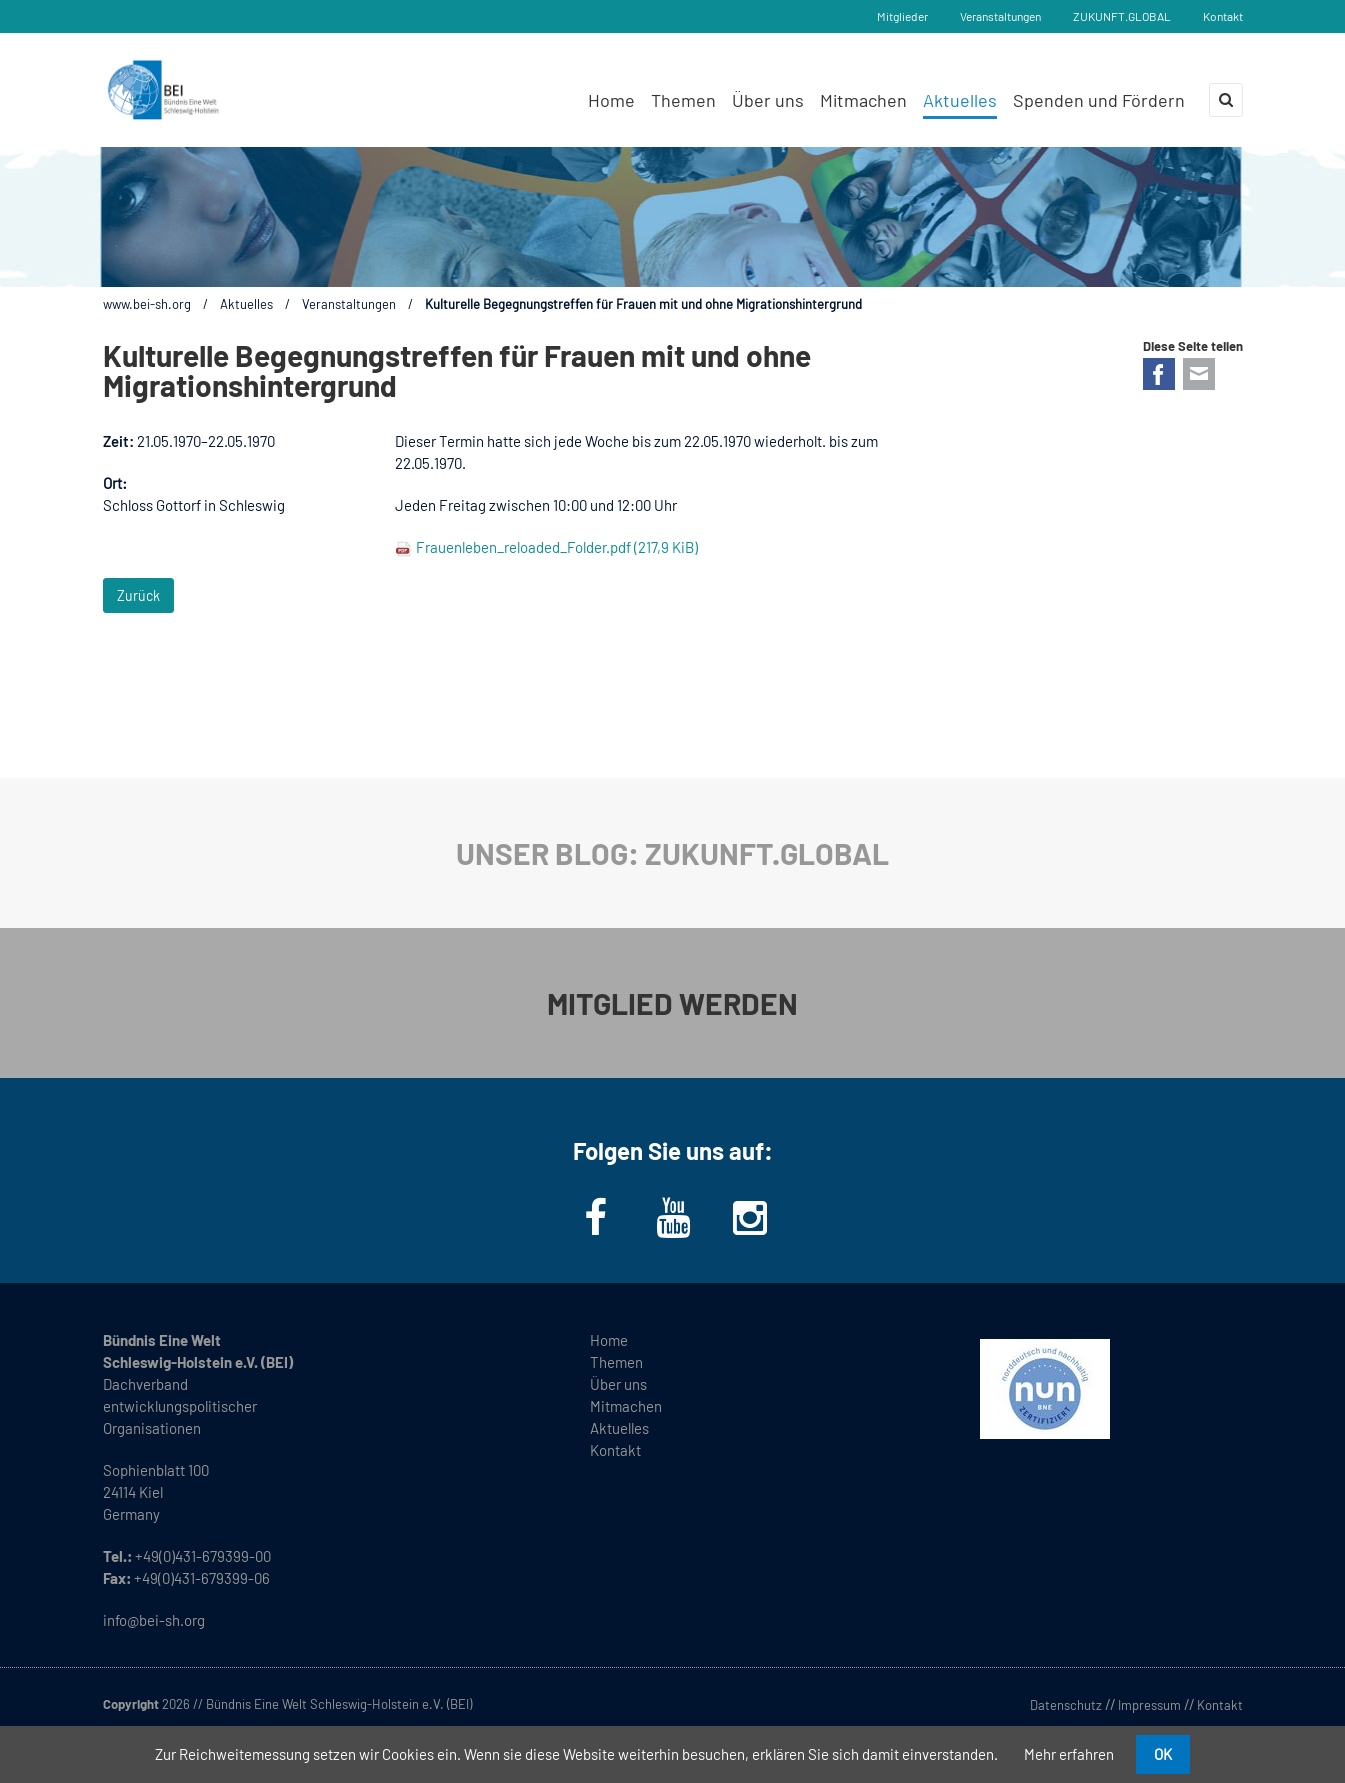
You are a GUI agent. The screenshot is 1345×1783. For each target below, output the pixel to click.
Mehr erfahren (1069, 1754)
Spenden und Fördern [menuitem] (1099, 100)
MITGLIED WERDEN (672, 1003)
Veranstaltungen (1000, 16)
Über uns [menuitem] (768, 100)
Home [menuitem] (611, 100)
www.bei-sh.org (147, 304)
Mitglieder (902, 16)
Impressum (1149, 1705)
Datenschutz (1066, 1705)
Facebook (1159, 374)
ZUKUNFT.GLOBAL (1122, 16)
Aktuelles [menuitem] (960, 100)
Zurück (138, 595)
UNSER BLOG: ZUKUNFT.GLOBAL (672, 853)
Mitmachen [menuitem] (863, 100)
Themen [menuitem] (683, 100)
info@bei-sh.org (154, 1620)
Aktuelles (246, 304)
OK (1163, 1754)
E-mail (1199, 374)
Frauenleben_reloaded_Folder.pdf (557, 547)
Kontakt (1223, 16)
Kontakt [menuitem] (615, 1450)
